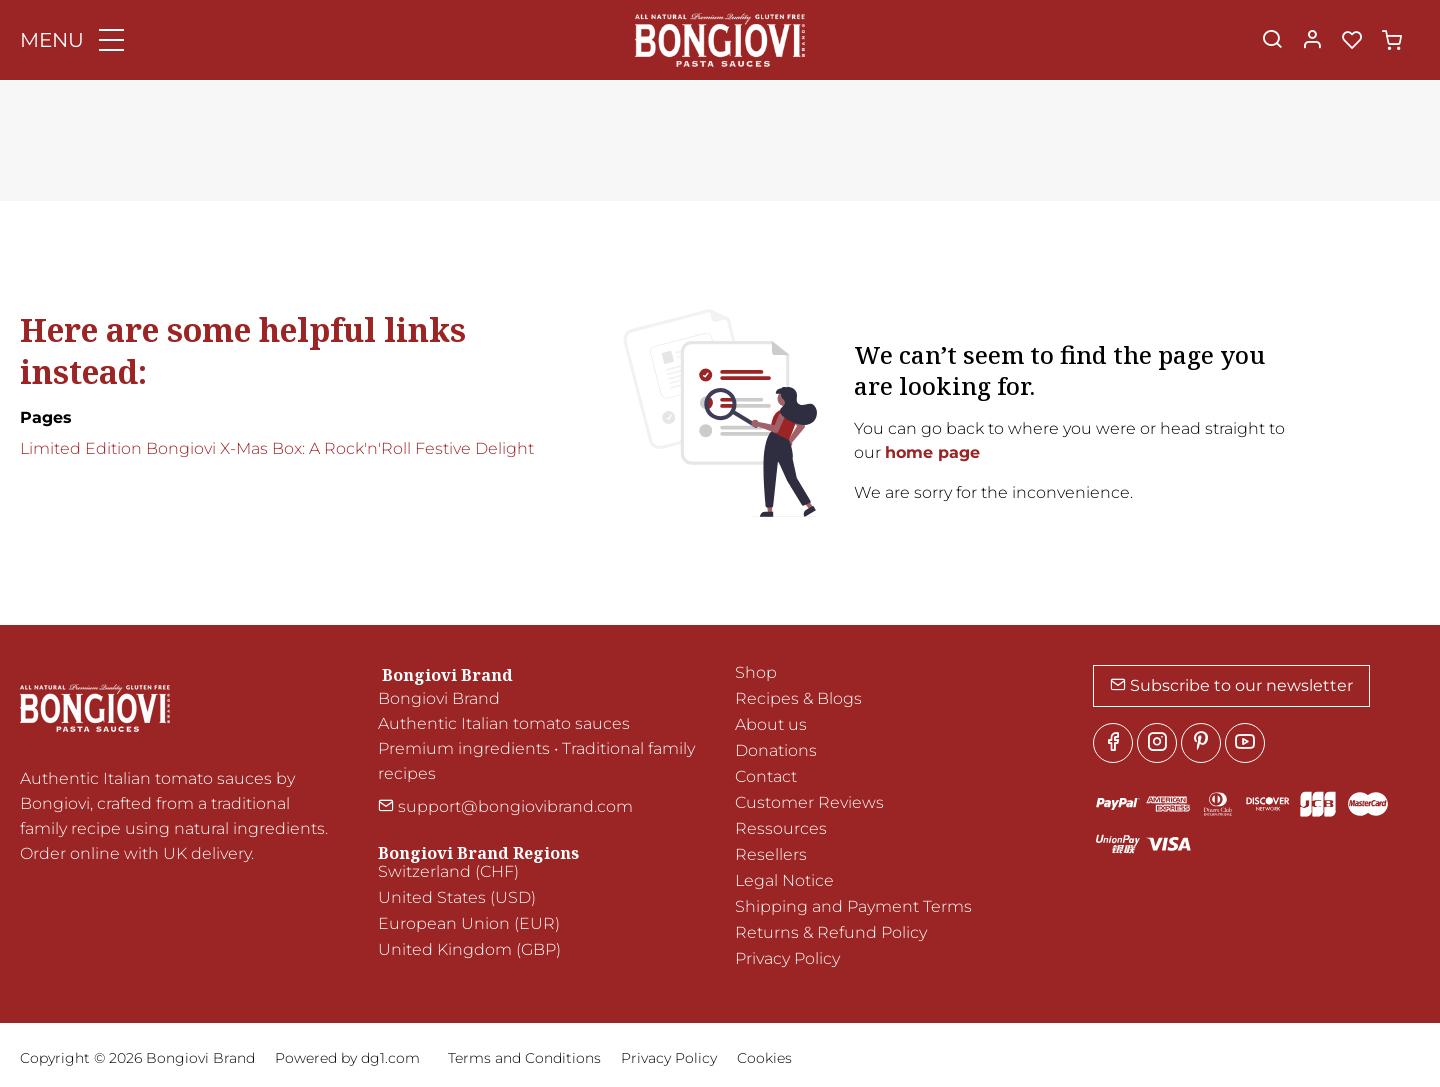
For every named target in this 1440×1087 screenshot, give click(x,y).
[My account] (1312, 41)
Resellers (771, 854)
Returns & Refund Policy (831, 932)
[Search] (1272, 41)
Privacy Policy (787, 958)
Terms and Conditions (524, 1058)
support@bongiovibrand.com (505, 806)
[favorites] (1352, 41)
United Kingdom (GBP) (469, 949)
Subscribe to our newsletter (1231, 685)
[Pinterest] (1201, 743)
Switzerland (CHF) (448, 871)
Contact (766, 776)
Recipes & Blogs (798, 698)
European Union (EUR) (469, 923)
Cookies (764, 1058)
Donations (776, 750)
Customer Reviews (809, 802)
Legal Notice (784, 880)
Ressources (781, 828)
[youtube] (1245, 743)
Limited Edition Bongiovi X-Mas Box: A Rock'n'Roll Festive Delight (277, 448)
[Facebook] (1113, 743)
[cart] (1392, 41)
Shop (756, 672)
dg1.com (390, 1058)
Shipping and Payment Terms (853, 906)
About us (771, 724)
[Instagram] (1157, 743)
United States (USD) (457, 897)
